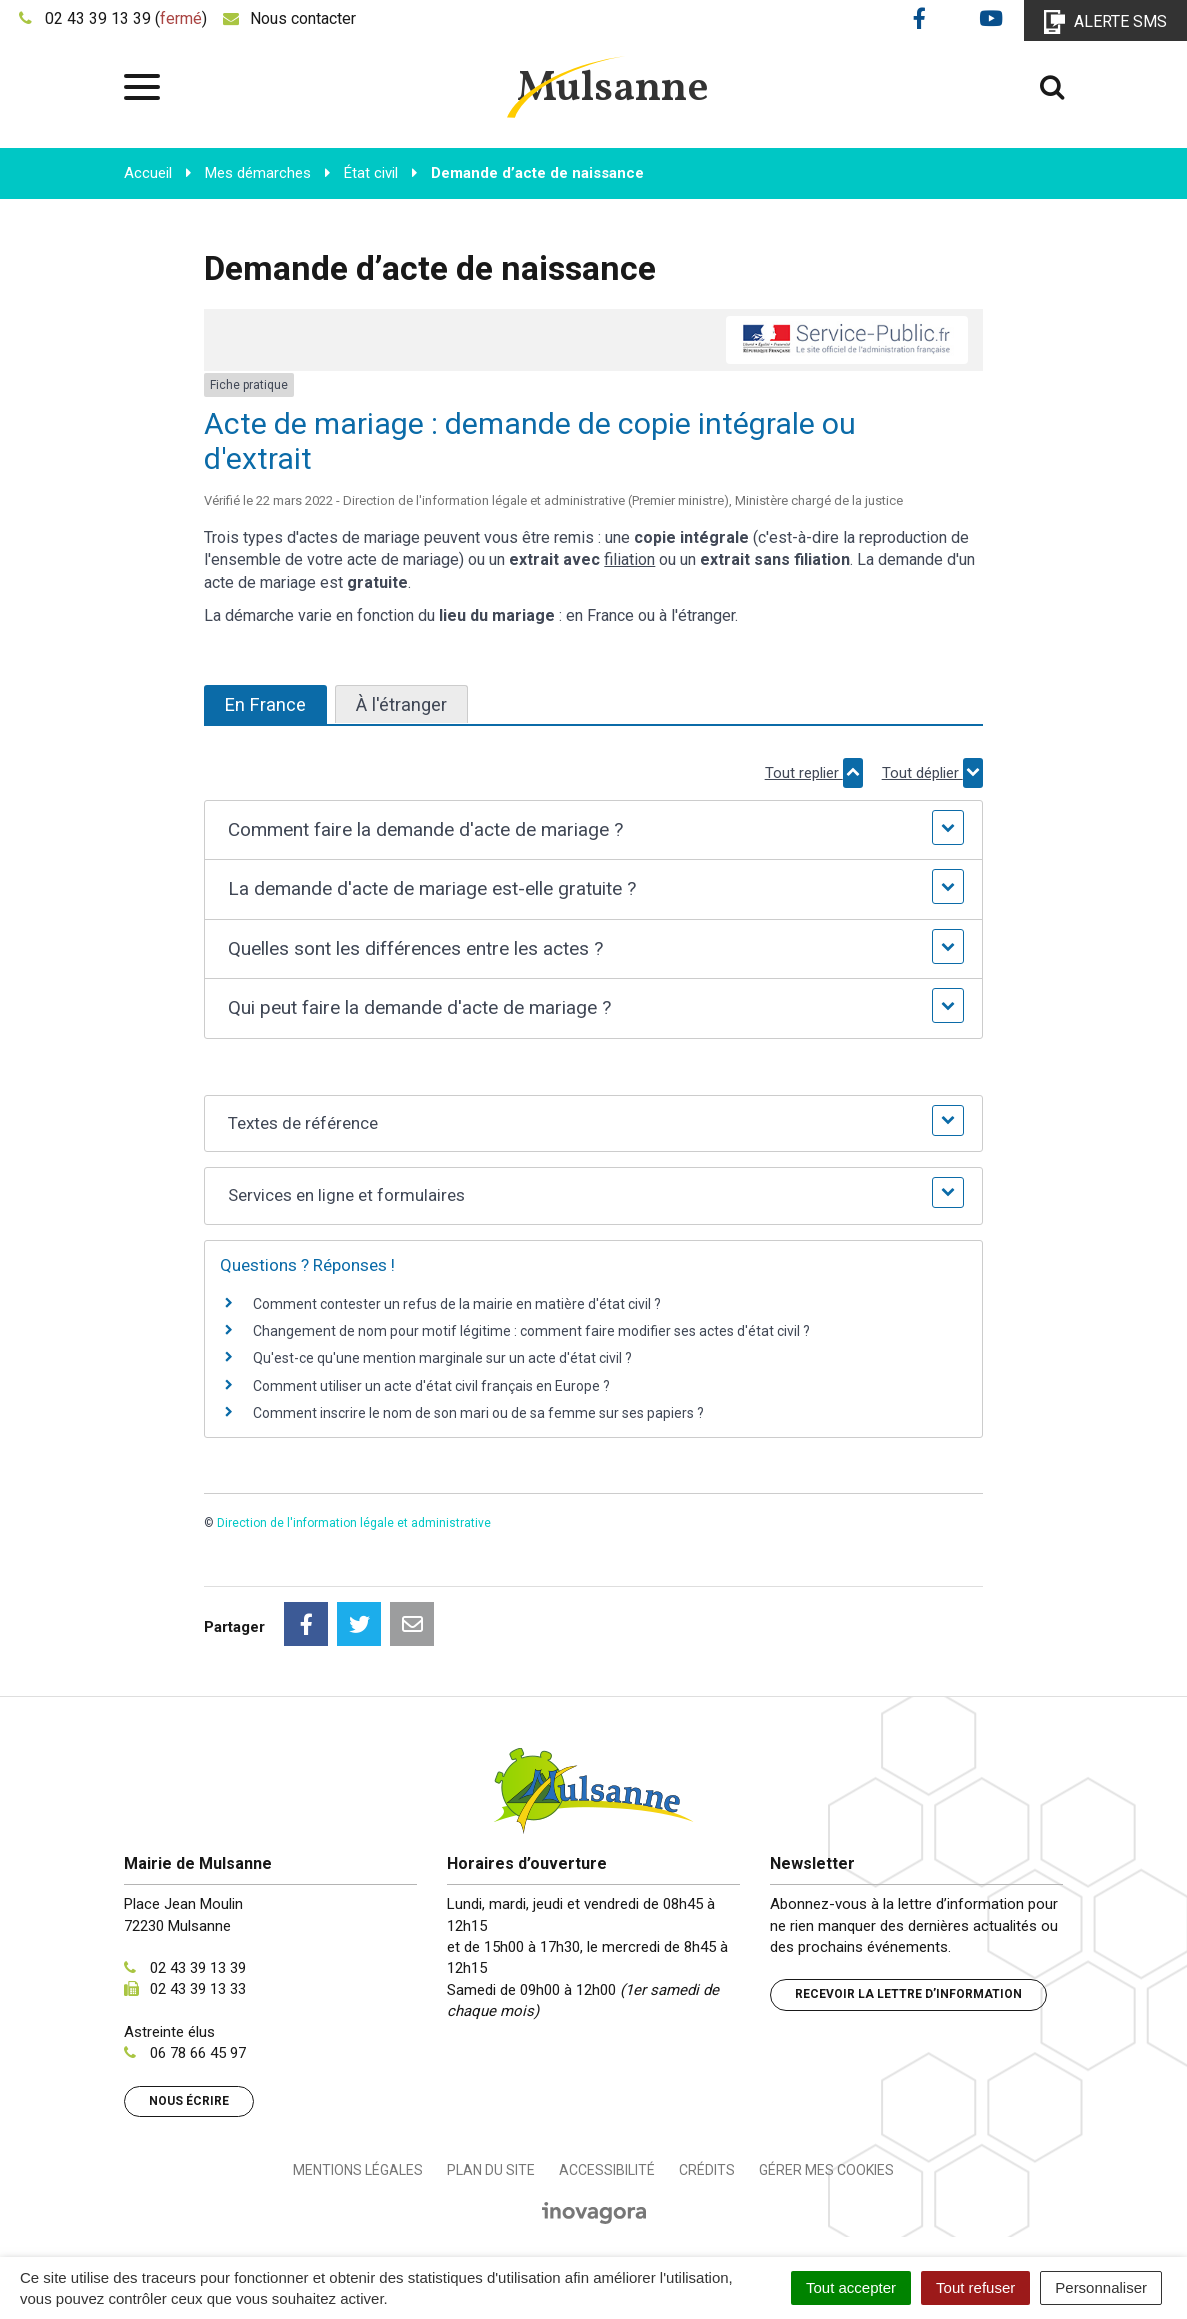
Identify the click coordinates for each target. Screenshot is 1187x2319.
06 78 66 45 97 (198, 2053)
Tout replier (814, 773)
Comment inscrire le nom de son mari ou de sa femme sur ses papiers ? (478, 1413)
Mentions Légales (358, 2170)
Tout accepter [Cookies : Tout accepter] (851, 2287)
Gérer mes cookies (826, 2170)
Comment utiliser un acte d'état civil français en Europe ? (431, 1386)
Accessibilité (607, 2170)
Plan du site (491, 2170)
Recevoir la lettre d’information (908, 1994)
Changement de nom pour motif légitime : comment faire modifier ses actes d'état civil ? (531, 1331)
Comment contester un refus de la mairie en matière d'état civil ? (457, 1304)
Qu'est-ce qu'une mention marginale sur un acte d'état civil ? (442, 1358)
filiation (629, 559)
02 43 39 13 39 (198, 1968)
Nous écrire (189, 2101)
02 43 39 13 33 (198, 1989)
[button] (593, 830)
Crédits (707, 2170)
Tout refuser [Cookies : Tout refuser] (975, 2287)
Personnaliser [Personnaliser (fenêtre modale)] (1101, 2287)
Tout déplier (932, 773)
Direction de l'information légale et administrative (354, 1523)
